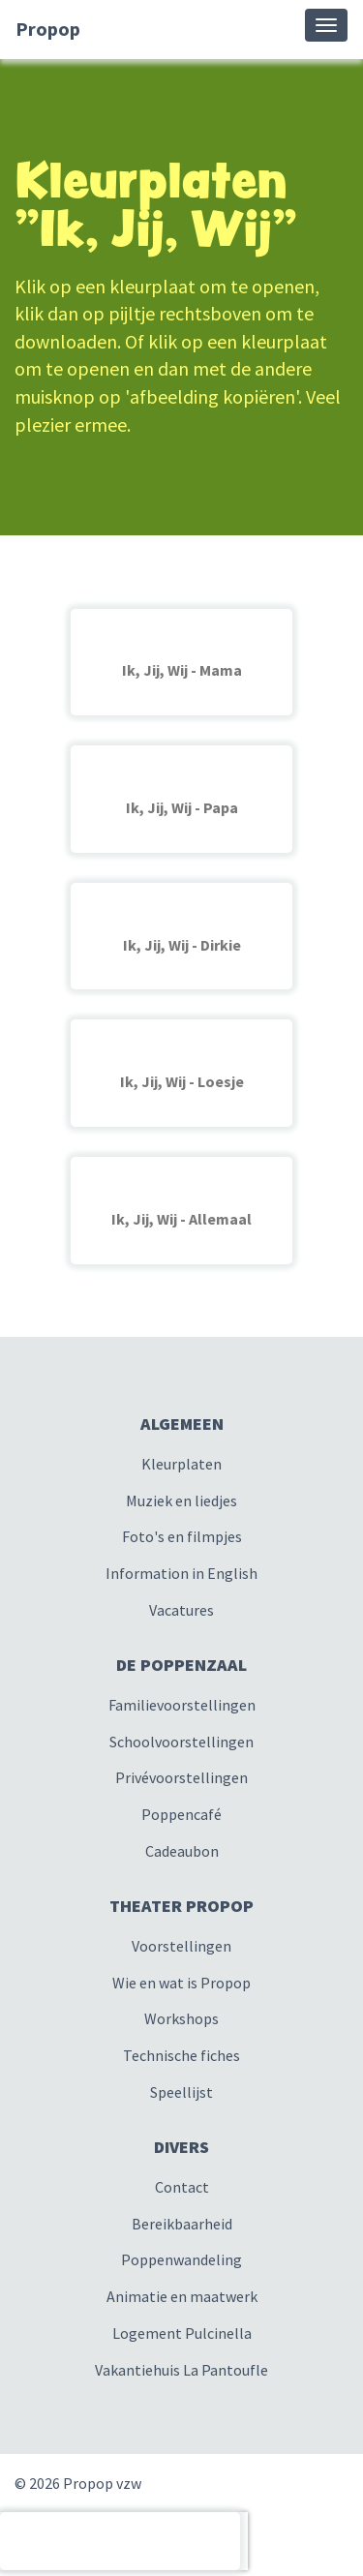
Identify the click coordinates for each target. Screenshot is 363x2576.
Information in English (181, 1573)
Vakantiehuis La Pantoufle (181, 2369)
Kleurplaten (181, 1463)
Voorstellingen (181, 1945)
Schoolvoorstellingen (181, 1741)
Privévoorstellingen (181, 1777)
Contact (182, 2187)
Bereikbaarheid (182, 2223)
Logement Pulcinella (182, 2333)
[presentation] (120, 2541)
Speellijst (181, 2092)
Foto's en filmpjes (182, 1536)
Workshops (181, 2018)
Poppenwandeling (181, 2259)
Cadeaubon (182, 1851)
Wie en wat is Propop (181, 1982)
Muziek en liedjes (181, 1500)
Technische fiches (181, 2055)
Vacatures (181, 1610)
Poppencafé (181, 1814)
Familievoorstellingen (182, 1704)
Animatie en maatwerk (181, 2296)
